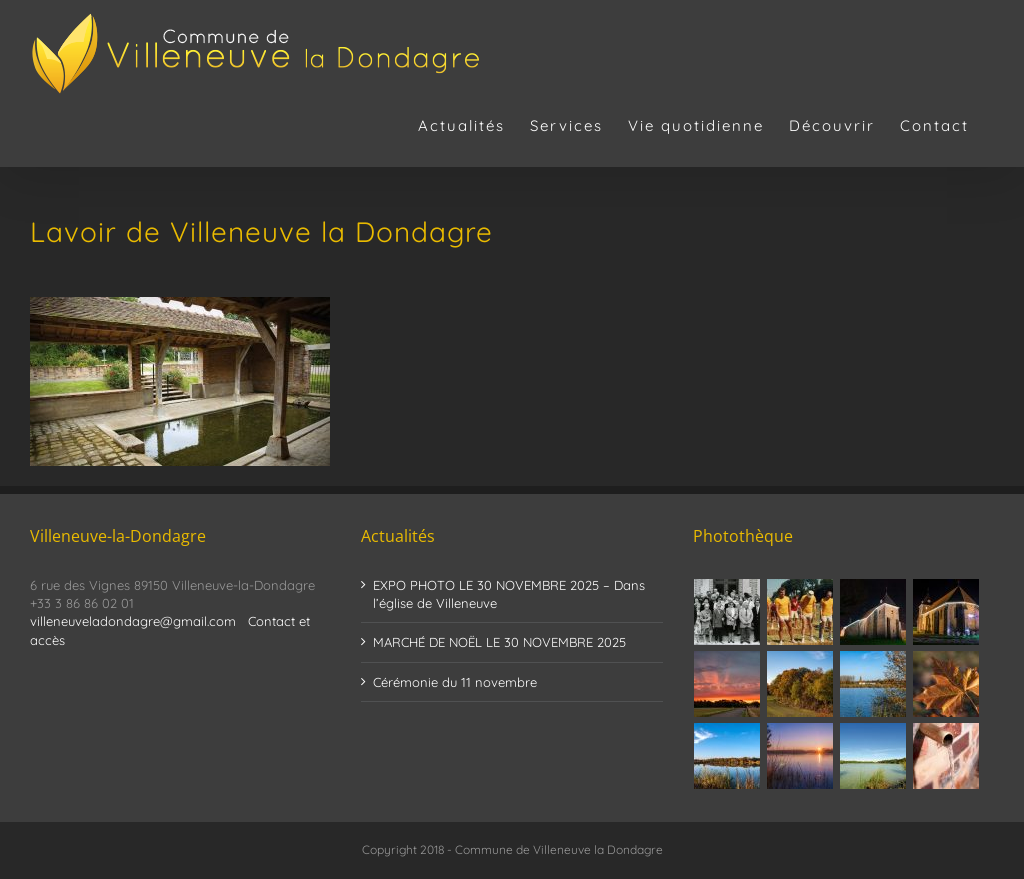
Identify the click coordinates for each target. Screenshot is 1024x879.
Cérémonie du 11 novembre (455, 682)
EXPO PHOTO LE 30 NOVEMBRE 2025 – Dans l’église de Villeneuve (509, 594)
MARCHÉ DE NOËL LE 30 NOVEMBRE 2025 (499, 642)
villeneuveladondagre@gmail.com (133, 621)
